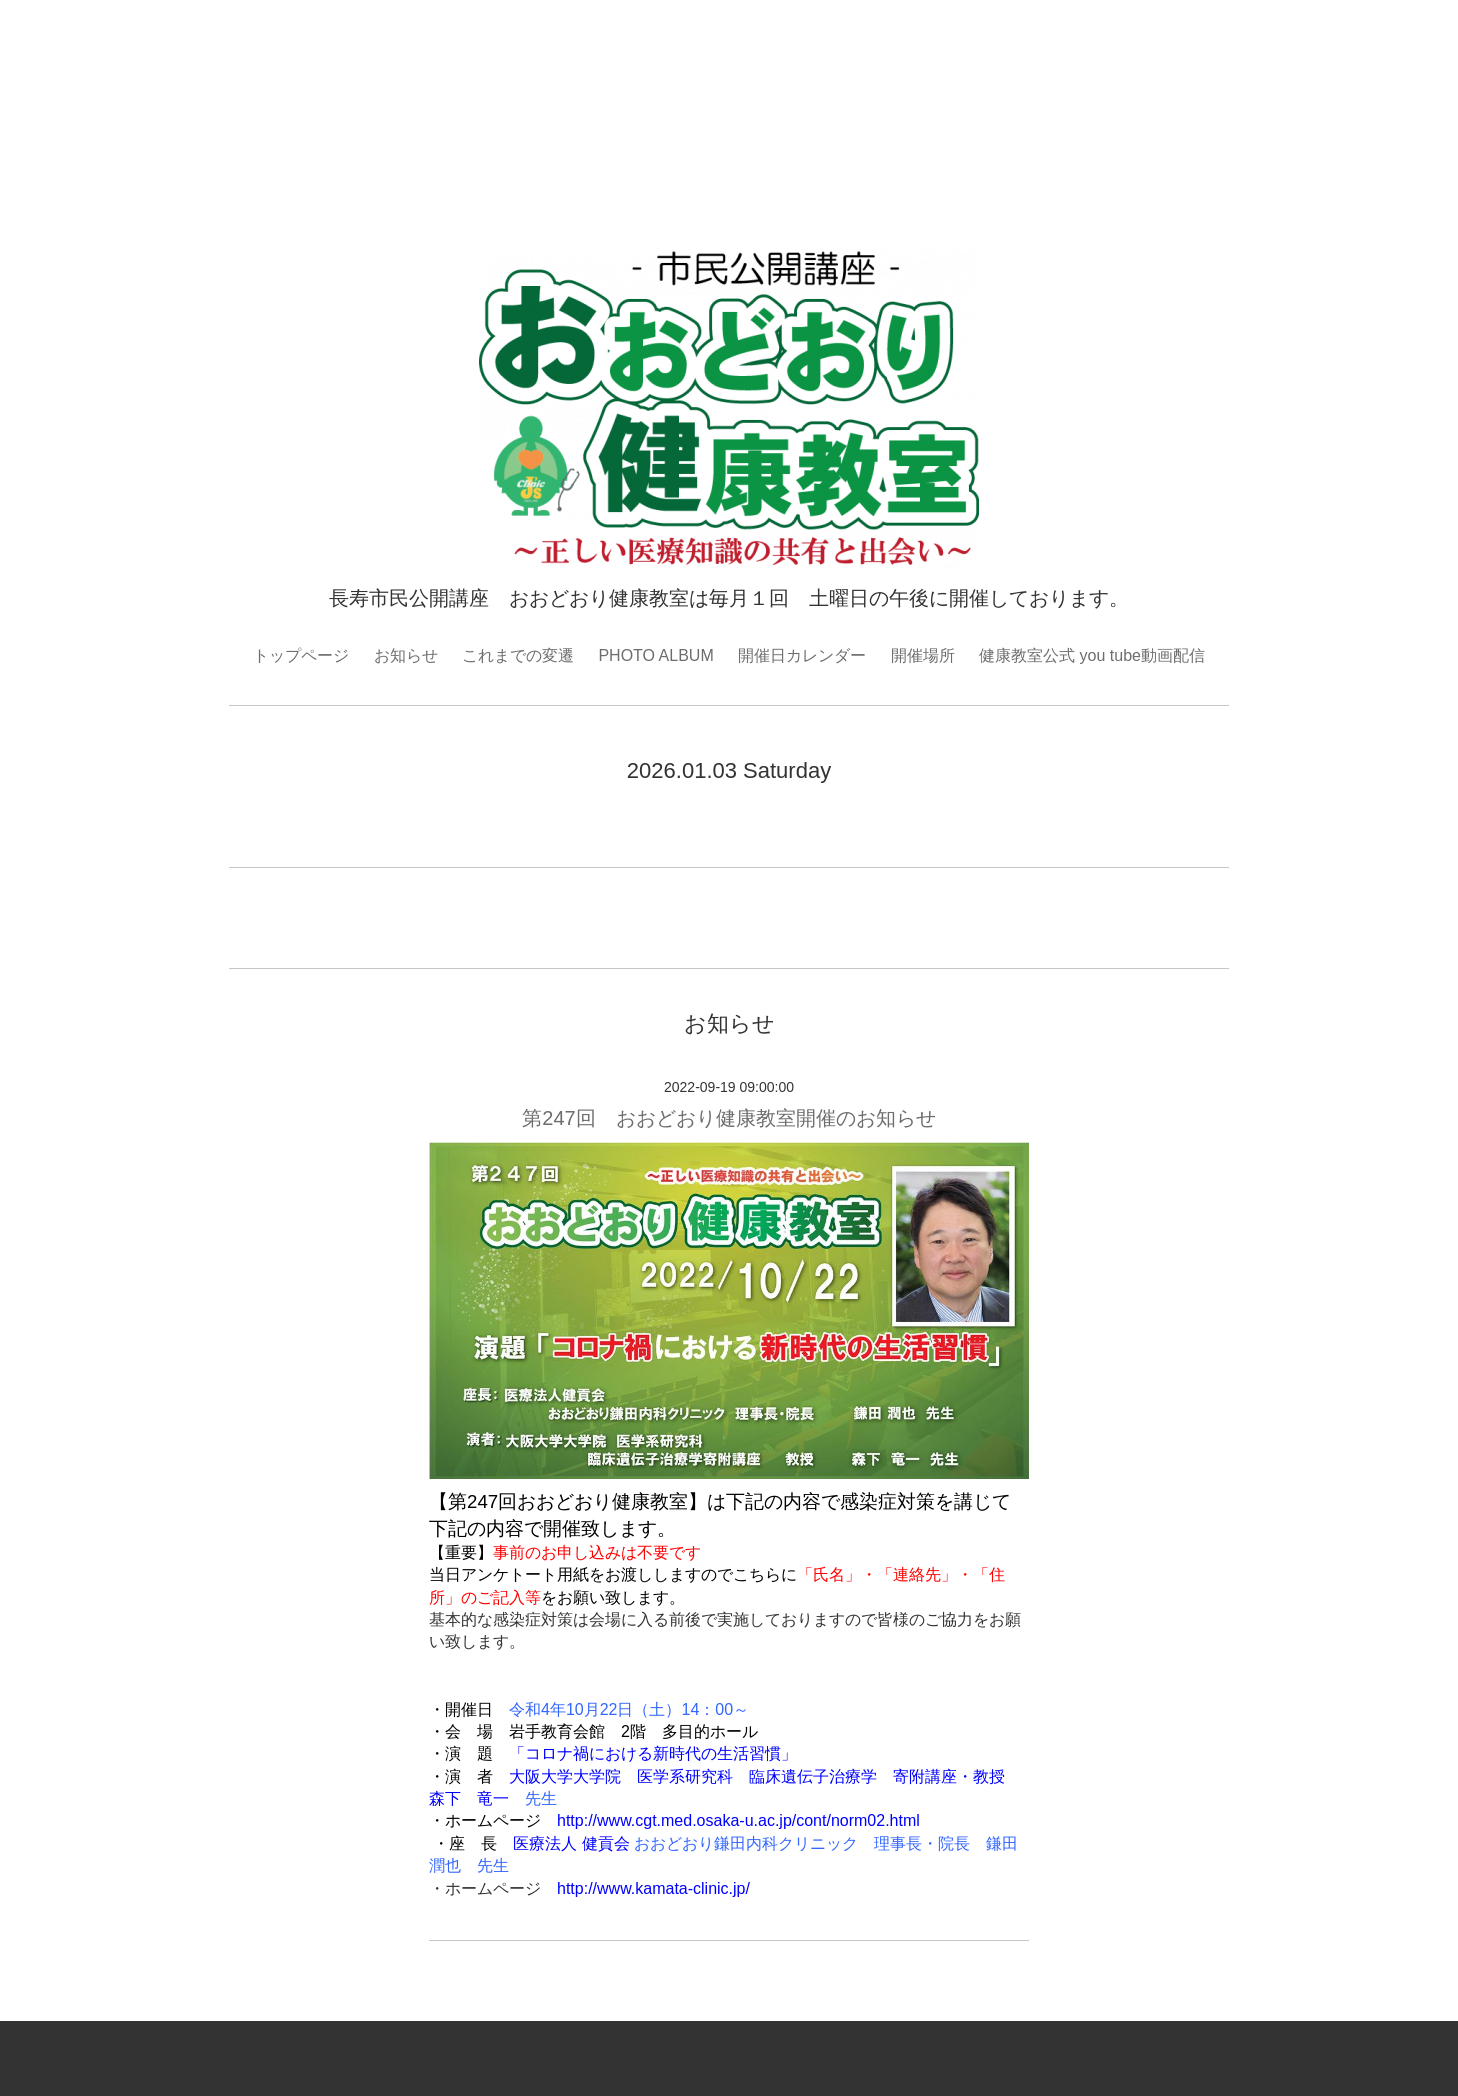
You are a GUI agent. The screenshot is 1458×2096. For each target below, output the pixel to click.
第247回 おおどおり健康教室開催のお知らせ (738, 1118)
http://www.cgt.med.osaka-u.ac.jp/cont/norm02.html (738, 1820)
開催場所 (923, 655)
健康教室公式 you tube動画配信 (1092, 655)
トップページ (301, 655)
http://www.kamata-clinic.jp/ (653, 1888)
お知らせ (406, 655)
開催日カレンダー (802, 655)
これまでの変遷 (518, 655)
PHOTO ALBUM (655, 655)
